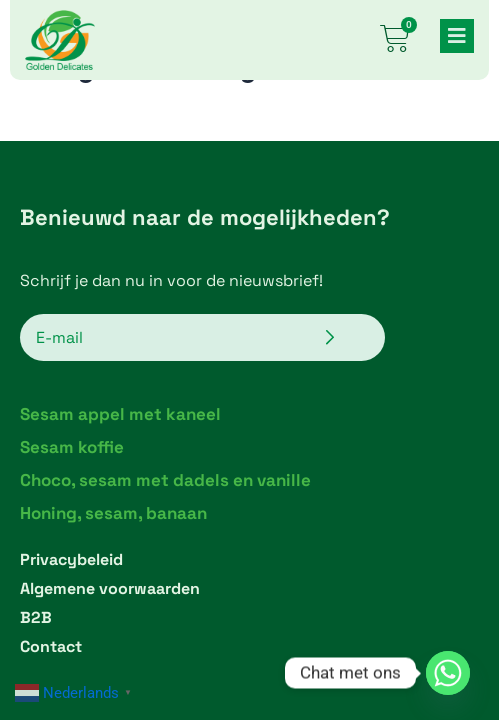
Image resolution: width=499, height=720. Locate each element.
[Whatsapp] (448, 673)
